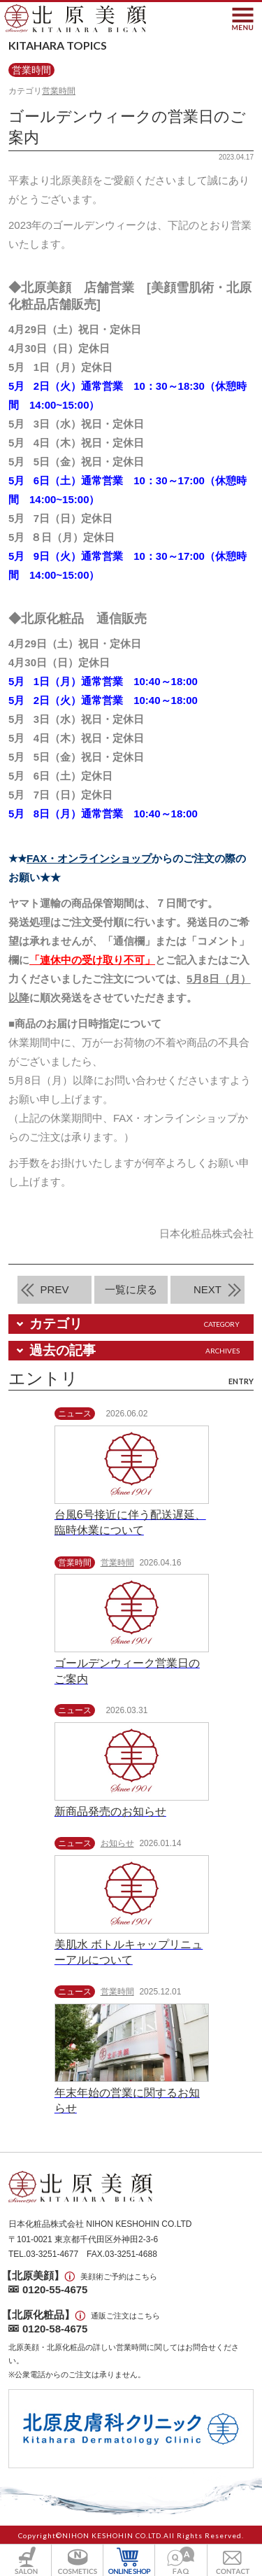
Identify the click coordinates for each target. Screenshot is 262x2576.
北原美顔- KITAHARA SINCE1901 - (75, 18)
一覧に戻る (131, 1289)
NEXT (207, 1289)
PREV (55, 1289)
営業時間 (58, 91)
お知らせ (117, 1843)
